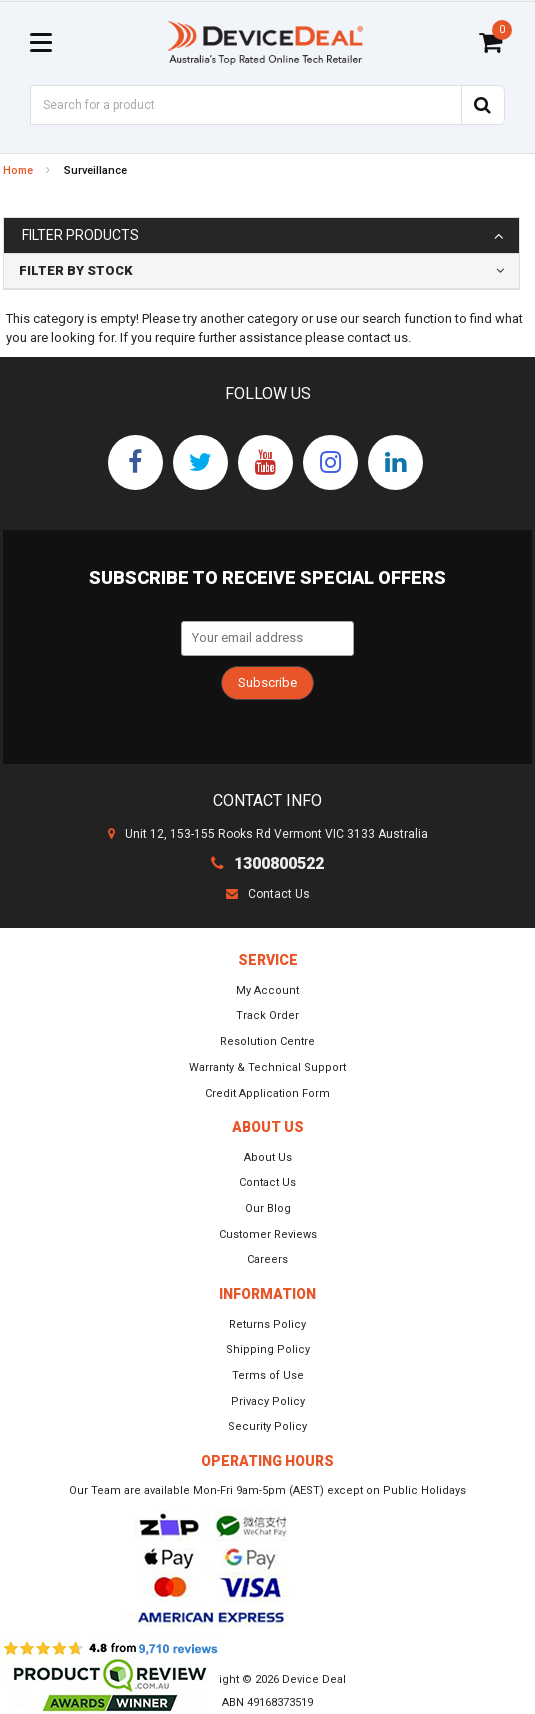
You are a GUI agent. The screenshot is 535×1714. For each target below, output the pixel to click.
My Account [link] (267, 990)
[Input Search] (245, 105)
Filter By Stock (76, 270)
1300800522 (267, 863)
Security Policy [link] (267, 1426)
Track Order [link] (267, 1015)
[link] (135, 462)
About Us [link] (268, 1157)
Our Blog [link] (268, 1208)
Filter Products (80, 235)
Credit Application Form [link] (267, 1093)
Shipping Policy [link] (268, 1349)
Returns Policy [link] (267, 1324)
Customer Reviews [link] (268, 1234)
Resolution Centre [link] (267, 1041)
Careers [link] (267, 1259)
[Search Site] (483, 105)
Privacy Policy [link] (268, 1401)
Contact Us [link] (267, 1182)
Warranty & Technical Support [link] (267, 1067)
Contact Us (268, 894)
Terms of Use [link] (268, 1375)
